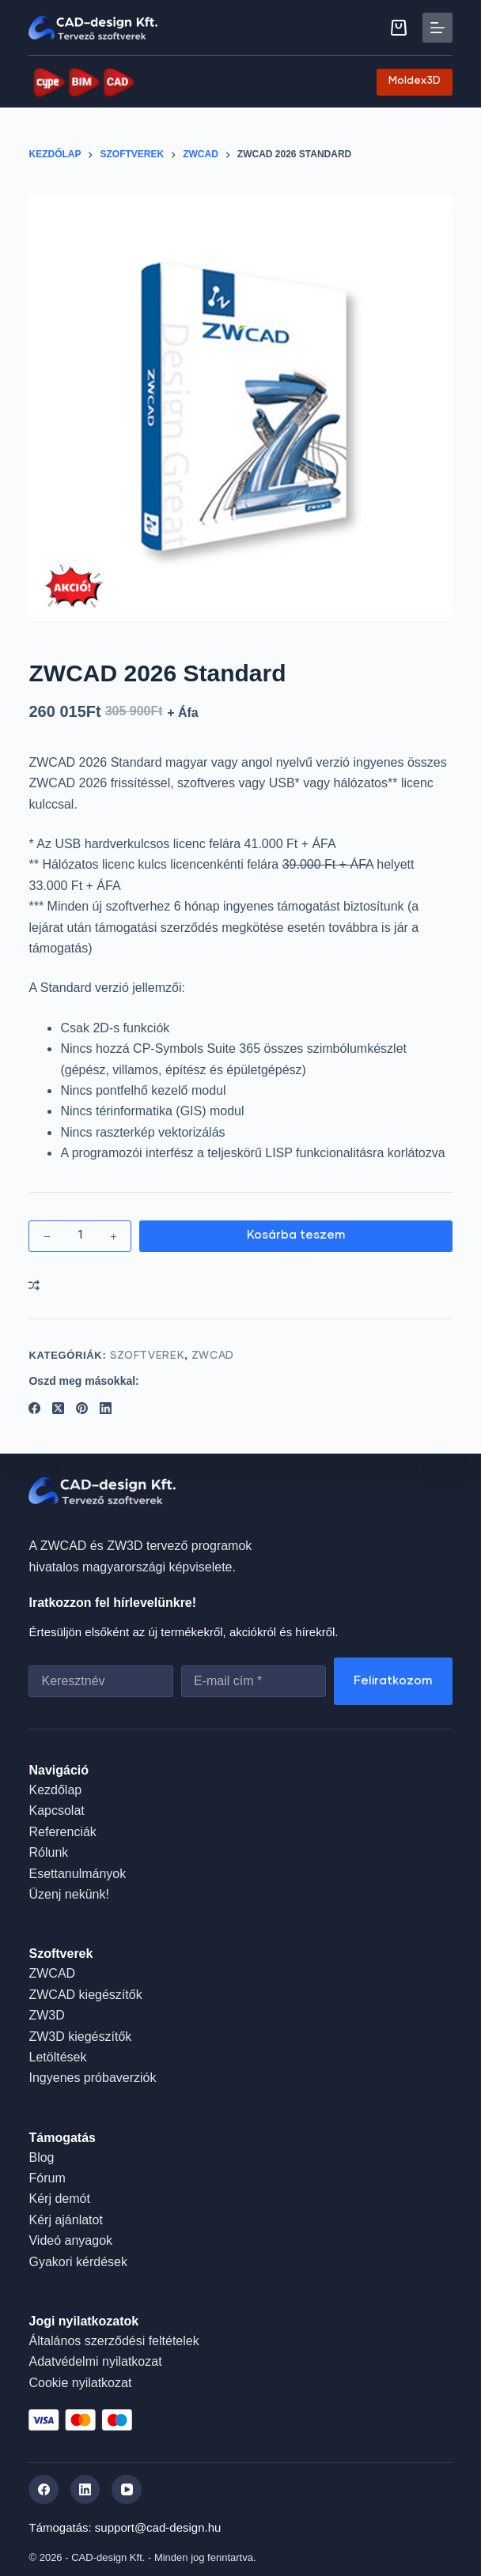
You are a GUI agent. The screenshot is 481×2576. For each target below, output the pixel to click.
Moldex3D (414, 81)
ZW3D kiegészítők (79, 2036)
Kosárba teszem (296, 1235)
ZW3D (46, 2015)
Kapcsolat (56, 1810)
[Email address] (253, 1681)
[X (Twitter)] (58, 1408)
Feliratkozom (393, 1681)
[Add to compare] (34, 1285)
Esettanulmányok (77, 1873)
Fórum (46, 2178)
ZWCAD (212, 1356)
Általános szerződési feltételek (113, 2341)
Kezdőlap (54, 1790)
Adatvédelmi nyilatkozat (94, 2361)
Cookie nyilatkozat (79, 2382)
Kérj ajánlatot (65, 2220)
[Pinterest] (82, 1408)
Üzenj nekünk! (68, 1894)
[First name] (100, 1681)
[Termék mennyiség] (79, 1236)
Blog (41, 2157)
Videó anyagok (70, 2240)
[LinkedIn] (106, 1408)
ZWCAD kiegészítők (85, 1994)
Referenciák (62, 1832)
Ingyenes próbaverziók (92, 2077)
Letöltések (57, 2057)
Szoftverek (147, 1356)
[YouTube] (127, 2490)
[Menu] (437, 28)
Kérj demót (58, 2198)
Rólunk (48, 1852)
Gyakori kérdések (77, 2262)
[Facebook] (34, 1408)
